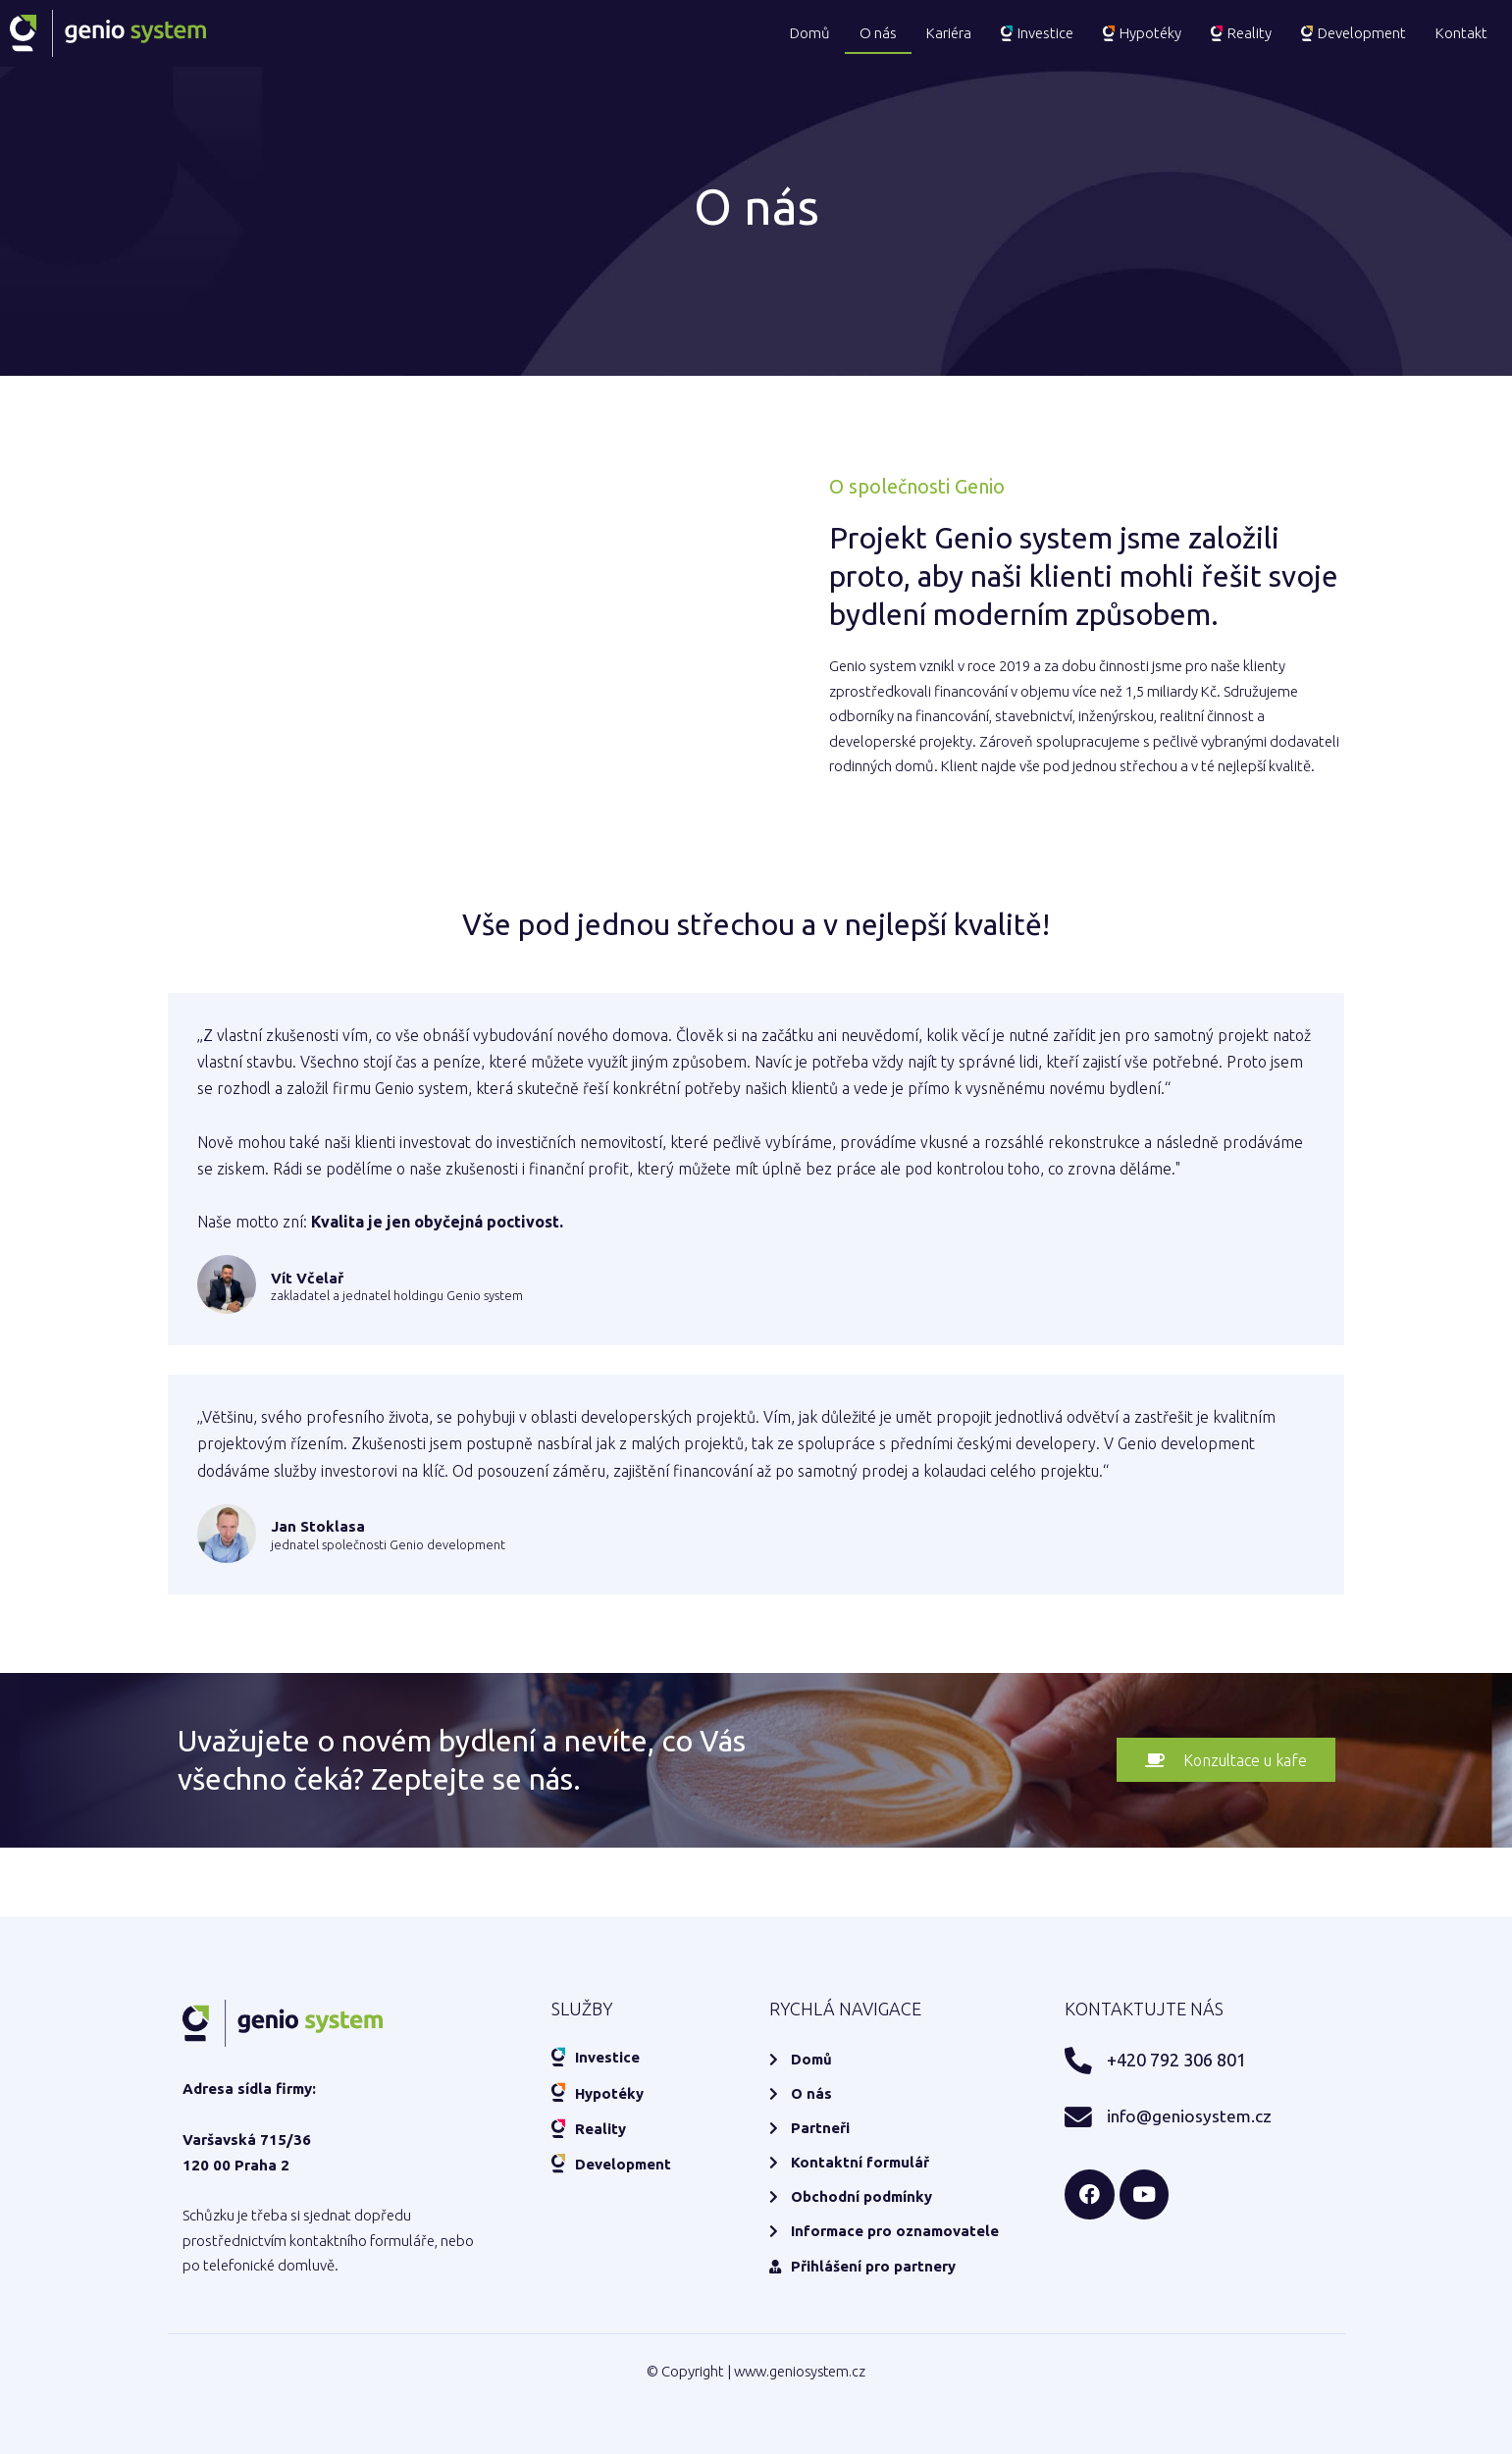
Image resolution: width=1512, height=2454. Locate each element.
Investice (1037, 33)
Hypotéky (1142, 33)
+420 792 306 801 (1173, 2058)
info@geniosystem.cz (1180, 2112)
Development (1353, 33)
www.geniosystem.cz (799, 2371)
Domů (810, 33)
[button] (1225, 1760)
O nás (878, 33)
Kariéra (948, 33)
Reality (1241, 33)
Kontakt (1461, 33)
